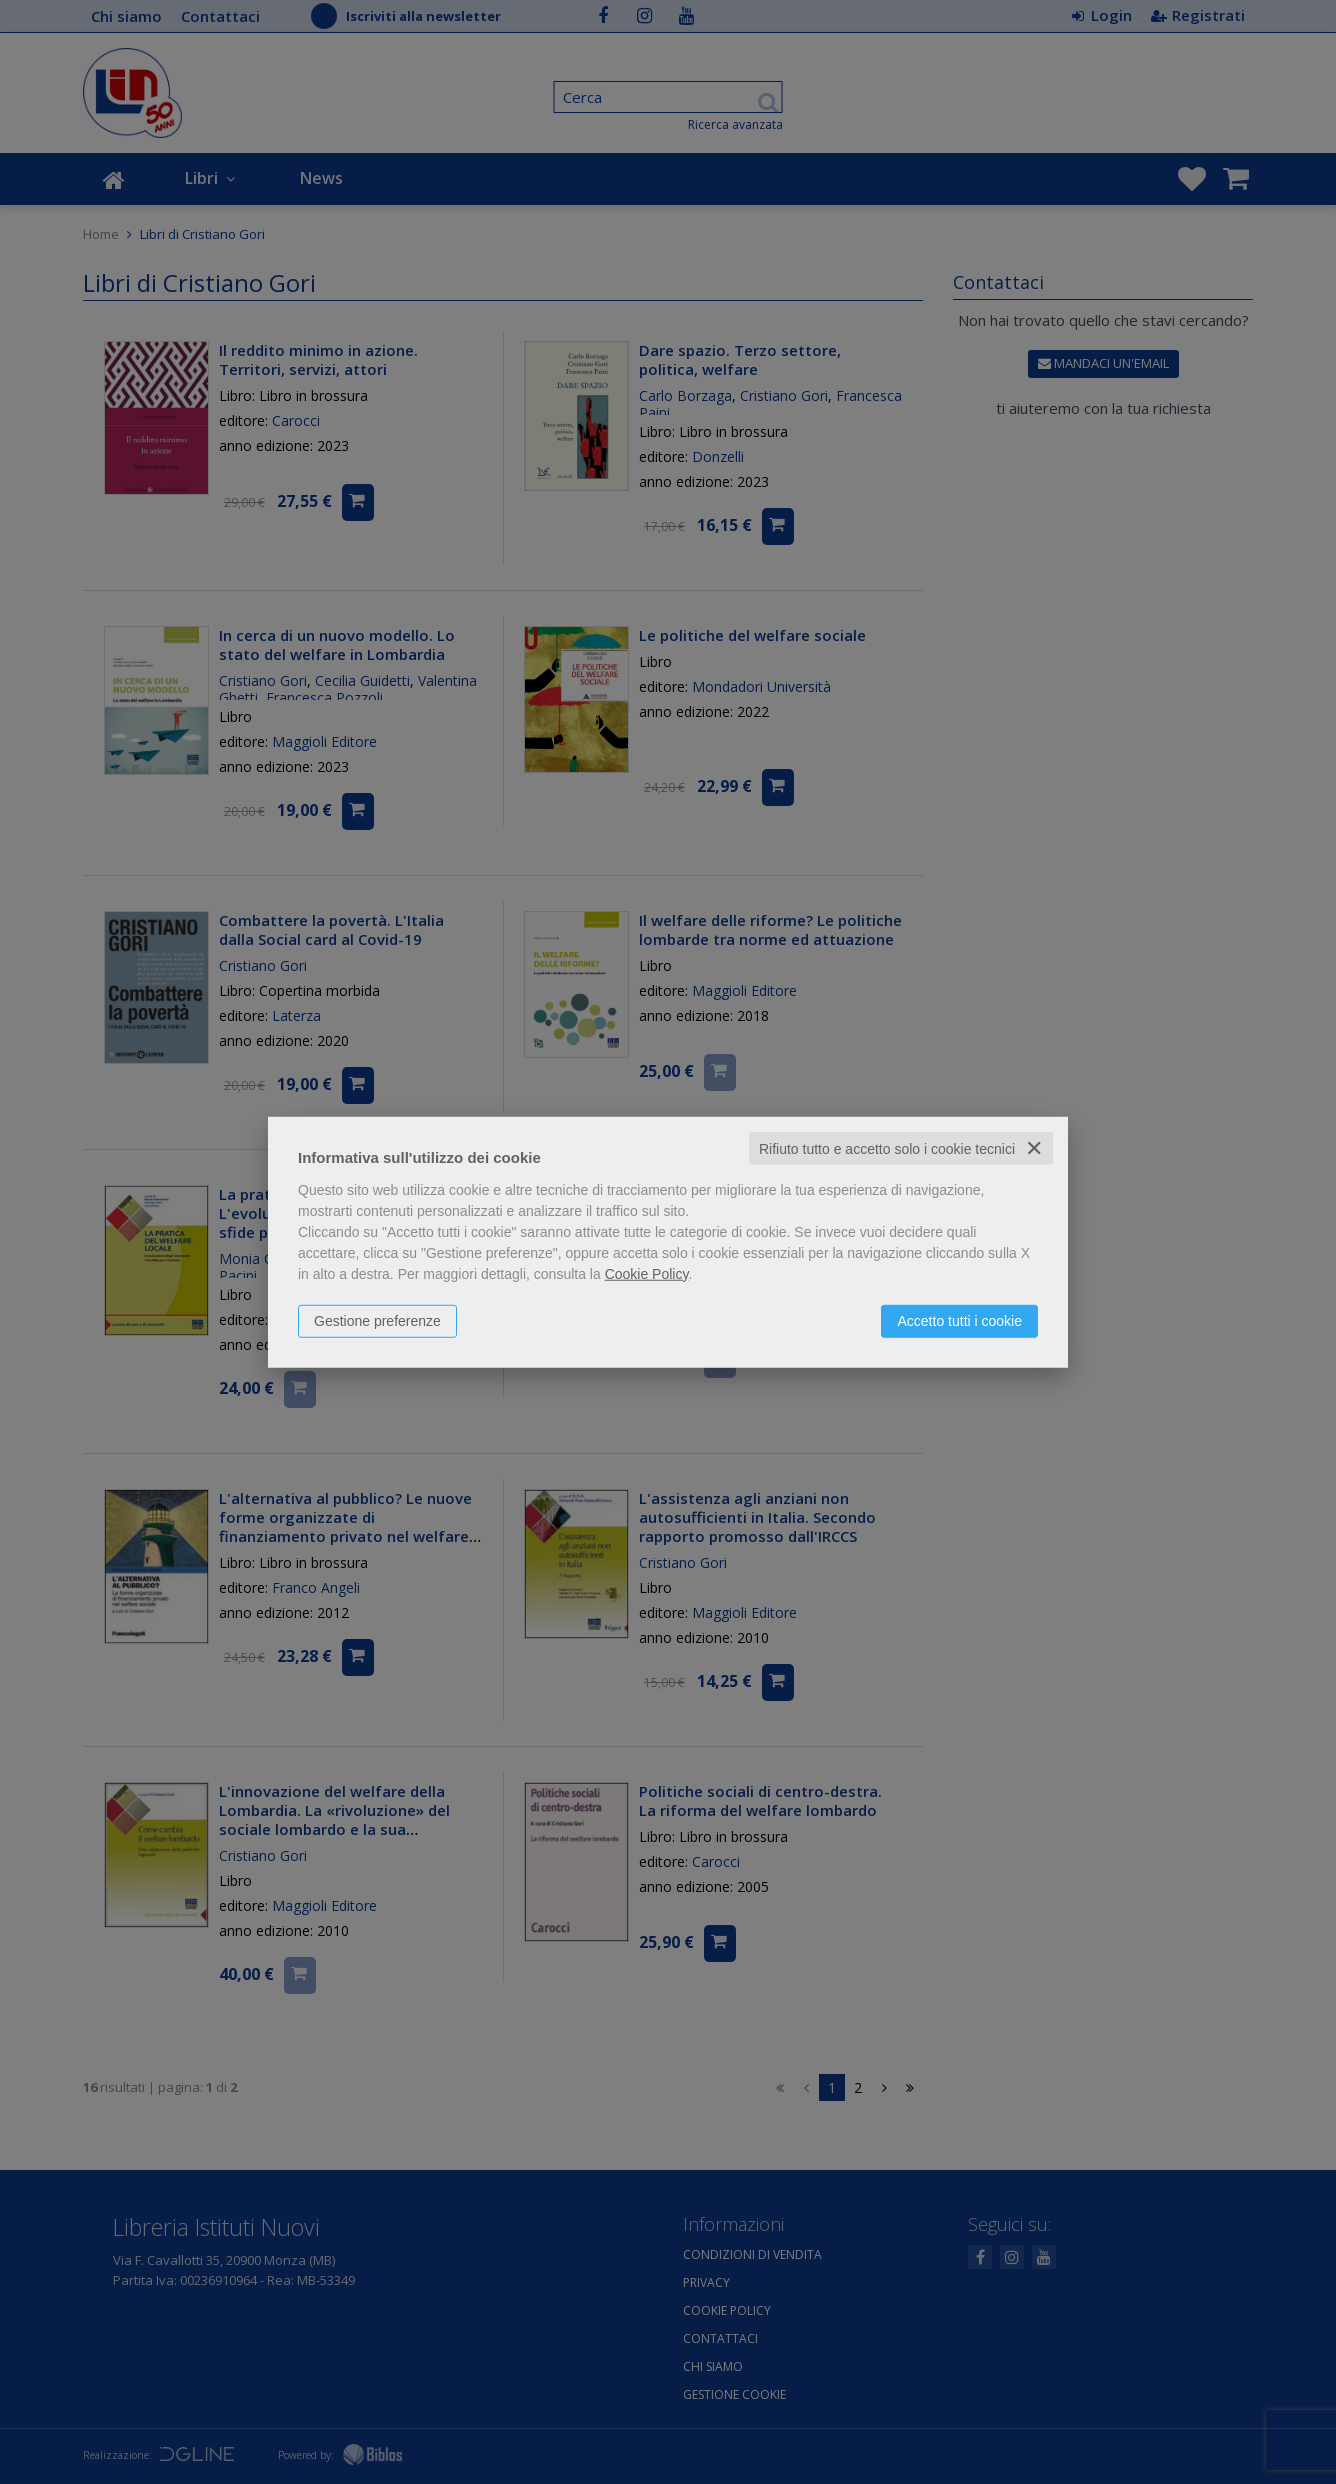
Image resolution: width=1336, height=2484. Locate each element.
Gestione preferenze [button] (377, 1320)
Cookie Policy (647, 1273)
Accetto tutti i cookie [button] (959, 1320)
